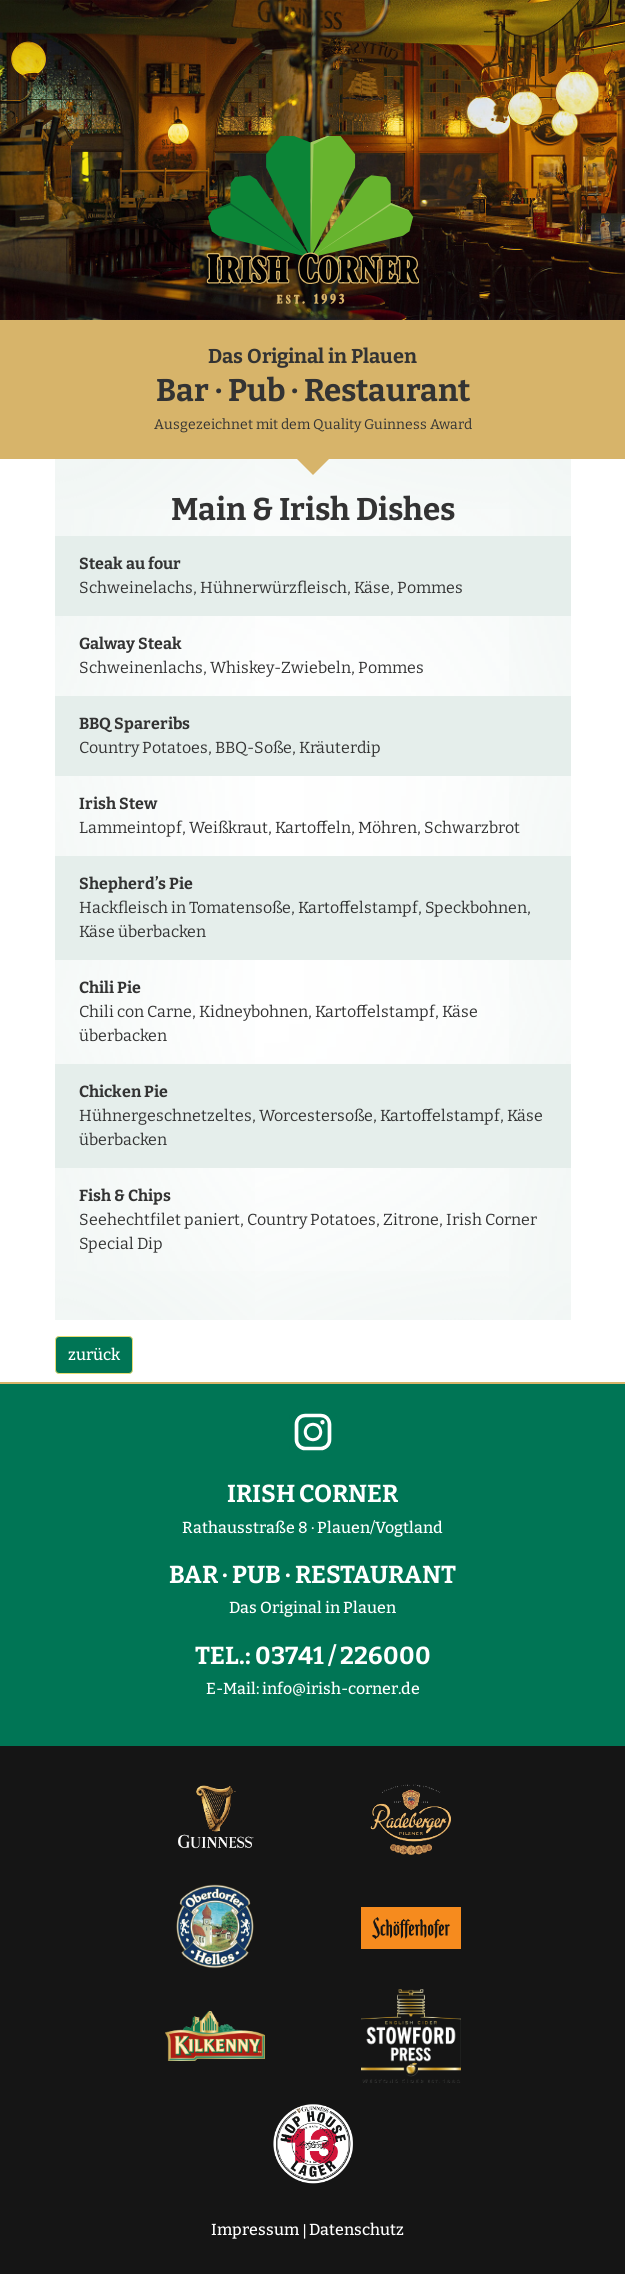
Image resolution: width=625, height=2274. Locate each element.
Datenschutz (356, 2229)
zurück (94, 1354)
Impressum (255, 2229)
